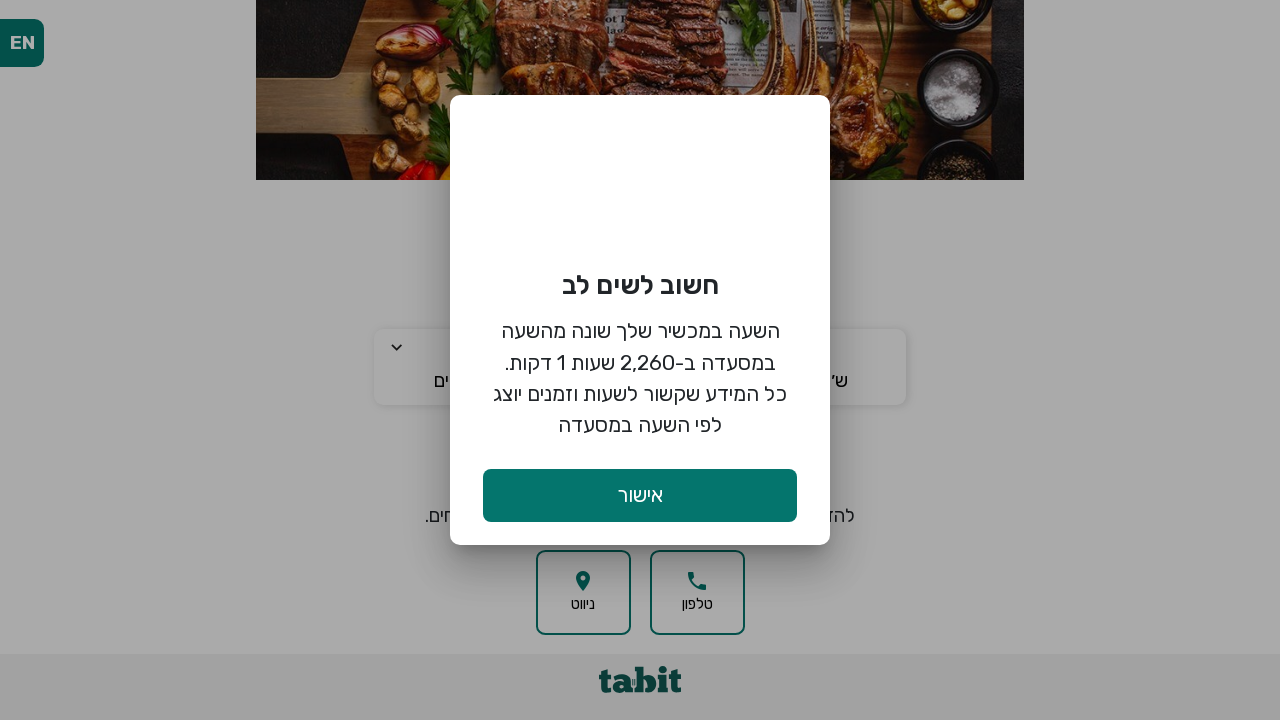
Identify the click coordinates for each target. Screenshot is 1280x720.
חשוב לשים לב (640, 285)
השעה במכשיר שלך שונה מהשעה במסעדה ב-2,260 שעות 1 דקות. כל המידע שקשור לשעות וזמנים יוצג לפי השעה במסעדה (640, 377)
